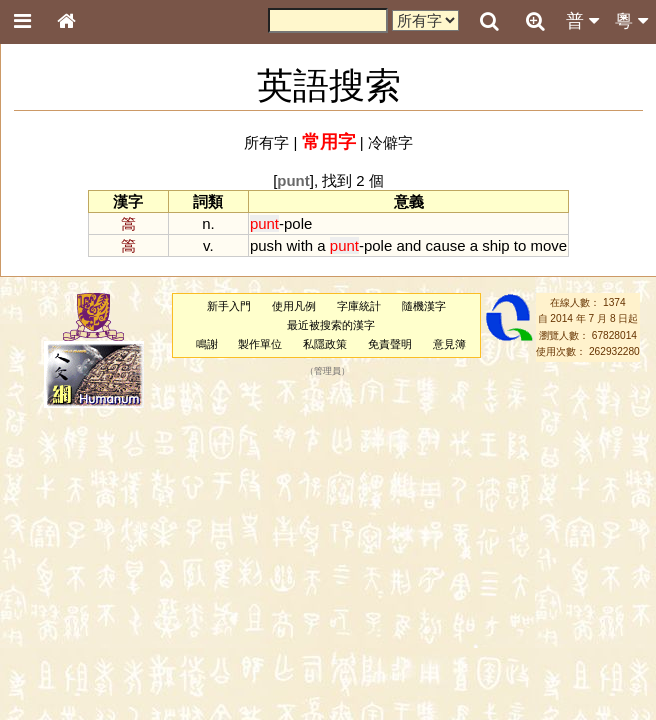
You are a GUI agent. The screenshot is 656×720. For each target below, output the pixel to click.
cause (446, 245)
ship (495, 245)
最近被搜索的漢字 (331, 325)
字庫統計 (359, 306)
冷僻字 (390, 142)
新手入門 (229, 306)
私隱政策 (325, 344)
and (408, 245)
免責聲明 (390, 344)
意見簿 (449, 344)
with (300, 245)
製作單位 (260, 344)
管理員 (327, 371)
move (549, 245)
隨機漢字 (424, 306)
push (266, 245)
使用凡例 (294, 306)
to (520, 245)
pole (298, 223)
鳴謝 (207, 344)
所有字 (266, 142)
